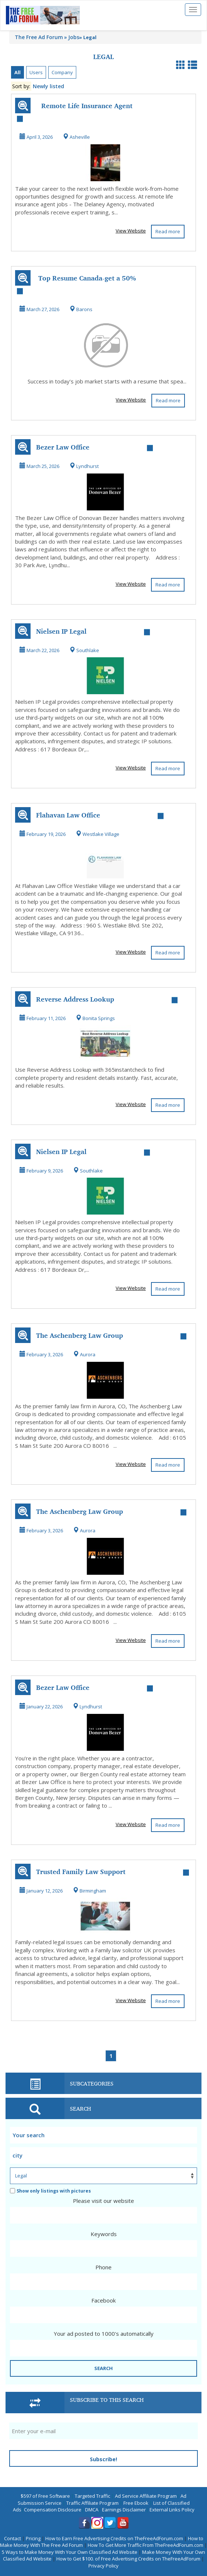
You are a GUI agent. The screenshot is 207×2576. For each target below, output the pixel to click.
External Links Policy (172, 2509)
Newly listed (48, 86)
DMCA (91, 2509)
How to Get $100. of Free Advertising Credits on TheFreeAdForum (128, 2558)
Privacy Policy (103, 2565)
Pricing (33, 2538)
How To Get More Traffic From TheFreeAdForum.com (145, 2545)
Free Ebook (135, 2503)
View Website (131, 230)
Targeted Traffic (92, 2496)
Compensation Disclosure (52, 2509)
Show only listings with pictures (50, 2191)
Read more (167, 231)
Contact (12, 2538)
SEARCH (103, 2368)
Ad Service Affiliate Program (146, 2496)
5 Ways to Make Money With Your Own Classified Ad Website (69, 2552)
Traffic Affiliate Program (92, 2503)
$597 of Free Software (45, 2496)
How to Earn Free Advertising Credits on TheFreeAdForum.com (114, 2538)
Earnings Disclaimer (124, 2509)
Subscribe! (103, 2459)
